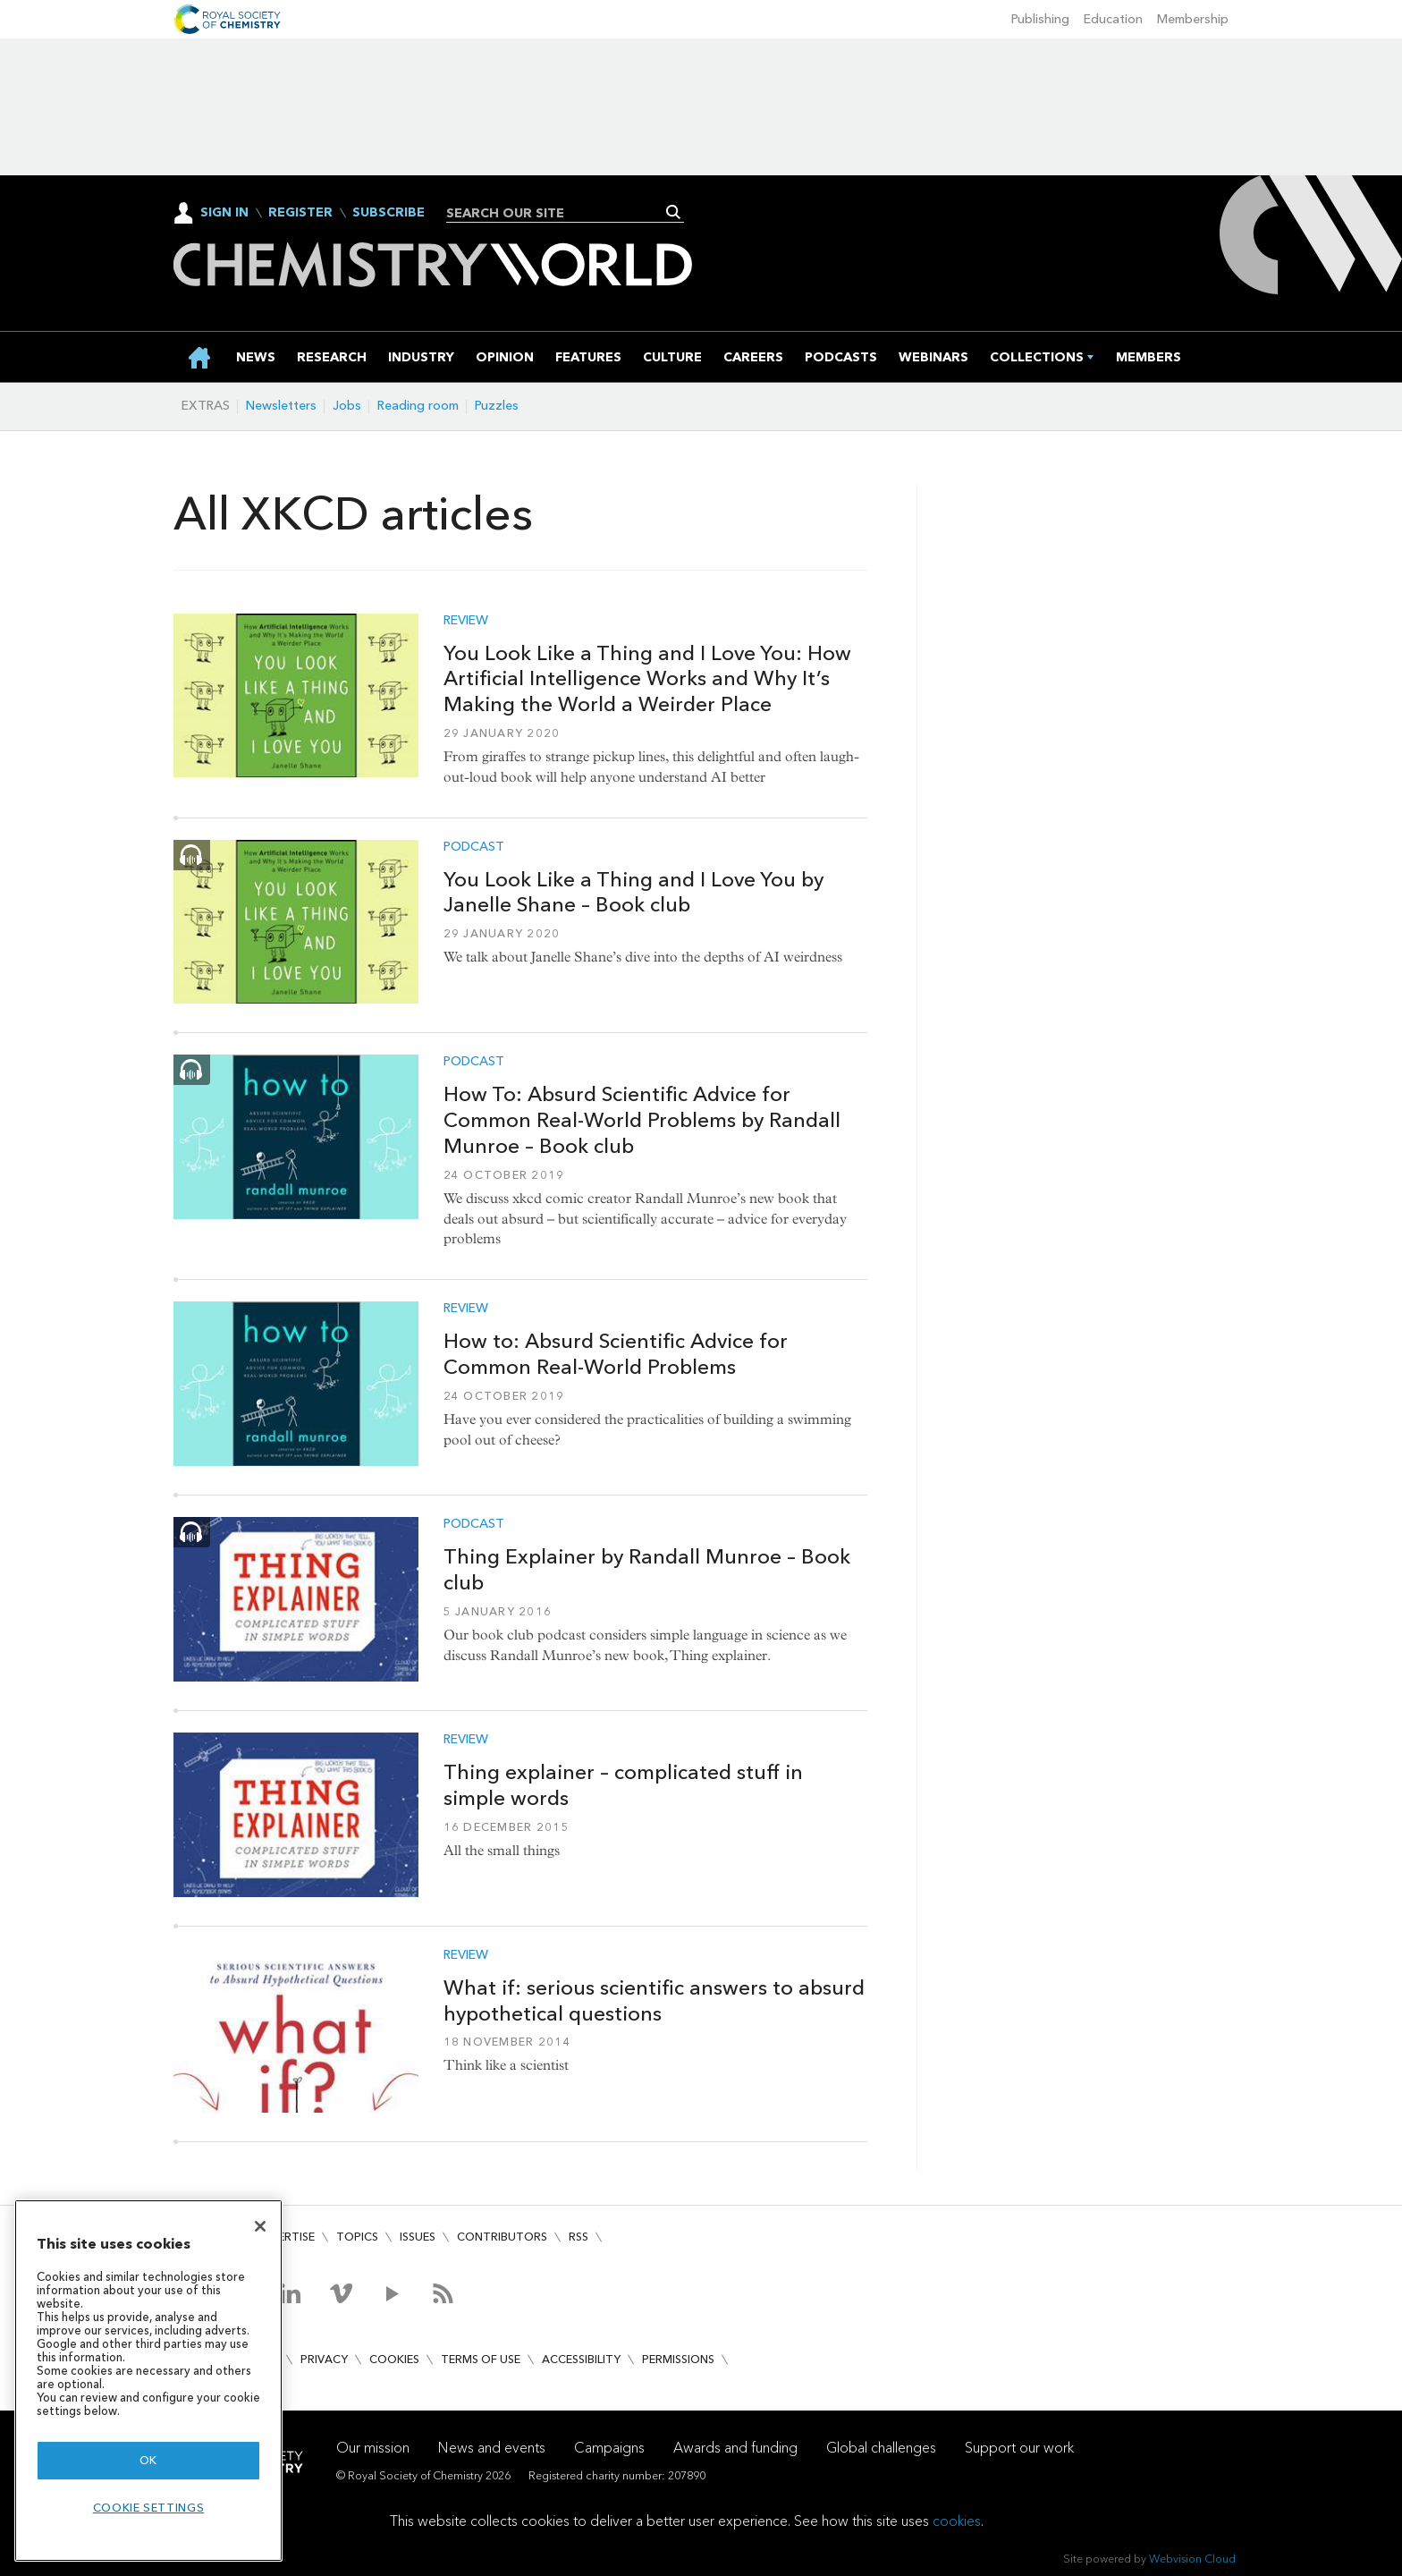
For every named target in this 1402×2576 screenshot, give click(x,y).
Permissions (678, 2359)
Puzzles (497, 405)
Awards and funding (735, 2447)
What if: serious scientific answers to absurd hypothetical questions (654, 2000)
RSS (578, 2236)
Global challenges (881, 2447)
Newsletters (281, 405)
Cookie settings (149, 2507)
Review (465, 621)
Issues (417, 2236)
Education (1113, 19)
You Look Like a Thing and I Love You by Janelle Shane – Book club (633, 892)
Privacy (324, 2359)
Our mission (373, 2447)
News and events (491, 2447)
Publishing (1040, 19)
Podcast (473, 847)
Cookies (394, 2359)
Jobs (347, 405)
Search (673, 212)
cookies (957, 2520)
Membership (1193, 19)
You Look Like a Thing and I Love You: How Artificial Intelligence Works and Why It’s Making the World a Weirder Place (647, 678)
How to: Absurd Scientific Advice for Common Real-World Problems (615, 1353)
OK (148, 2460)
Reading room (418, 405)
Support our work (1019, 2447)
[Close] (260, 2226)
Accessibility (581, 2359)
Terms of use (480, 2359)
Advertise (284, 2236)
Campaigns (609, 2447)
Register (300, 213)
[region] (148, 2380)
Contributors (502, 2236)
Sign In (224, 212)
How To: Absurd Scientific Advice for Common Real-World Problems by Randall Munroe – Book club (641, 1119)
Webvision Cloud (1192, 2558)
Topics (357, 2236)
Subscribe (388, 213)
